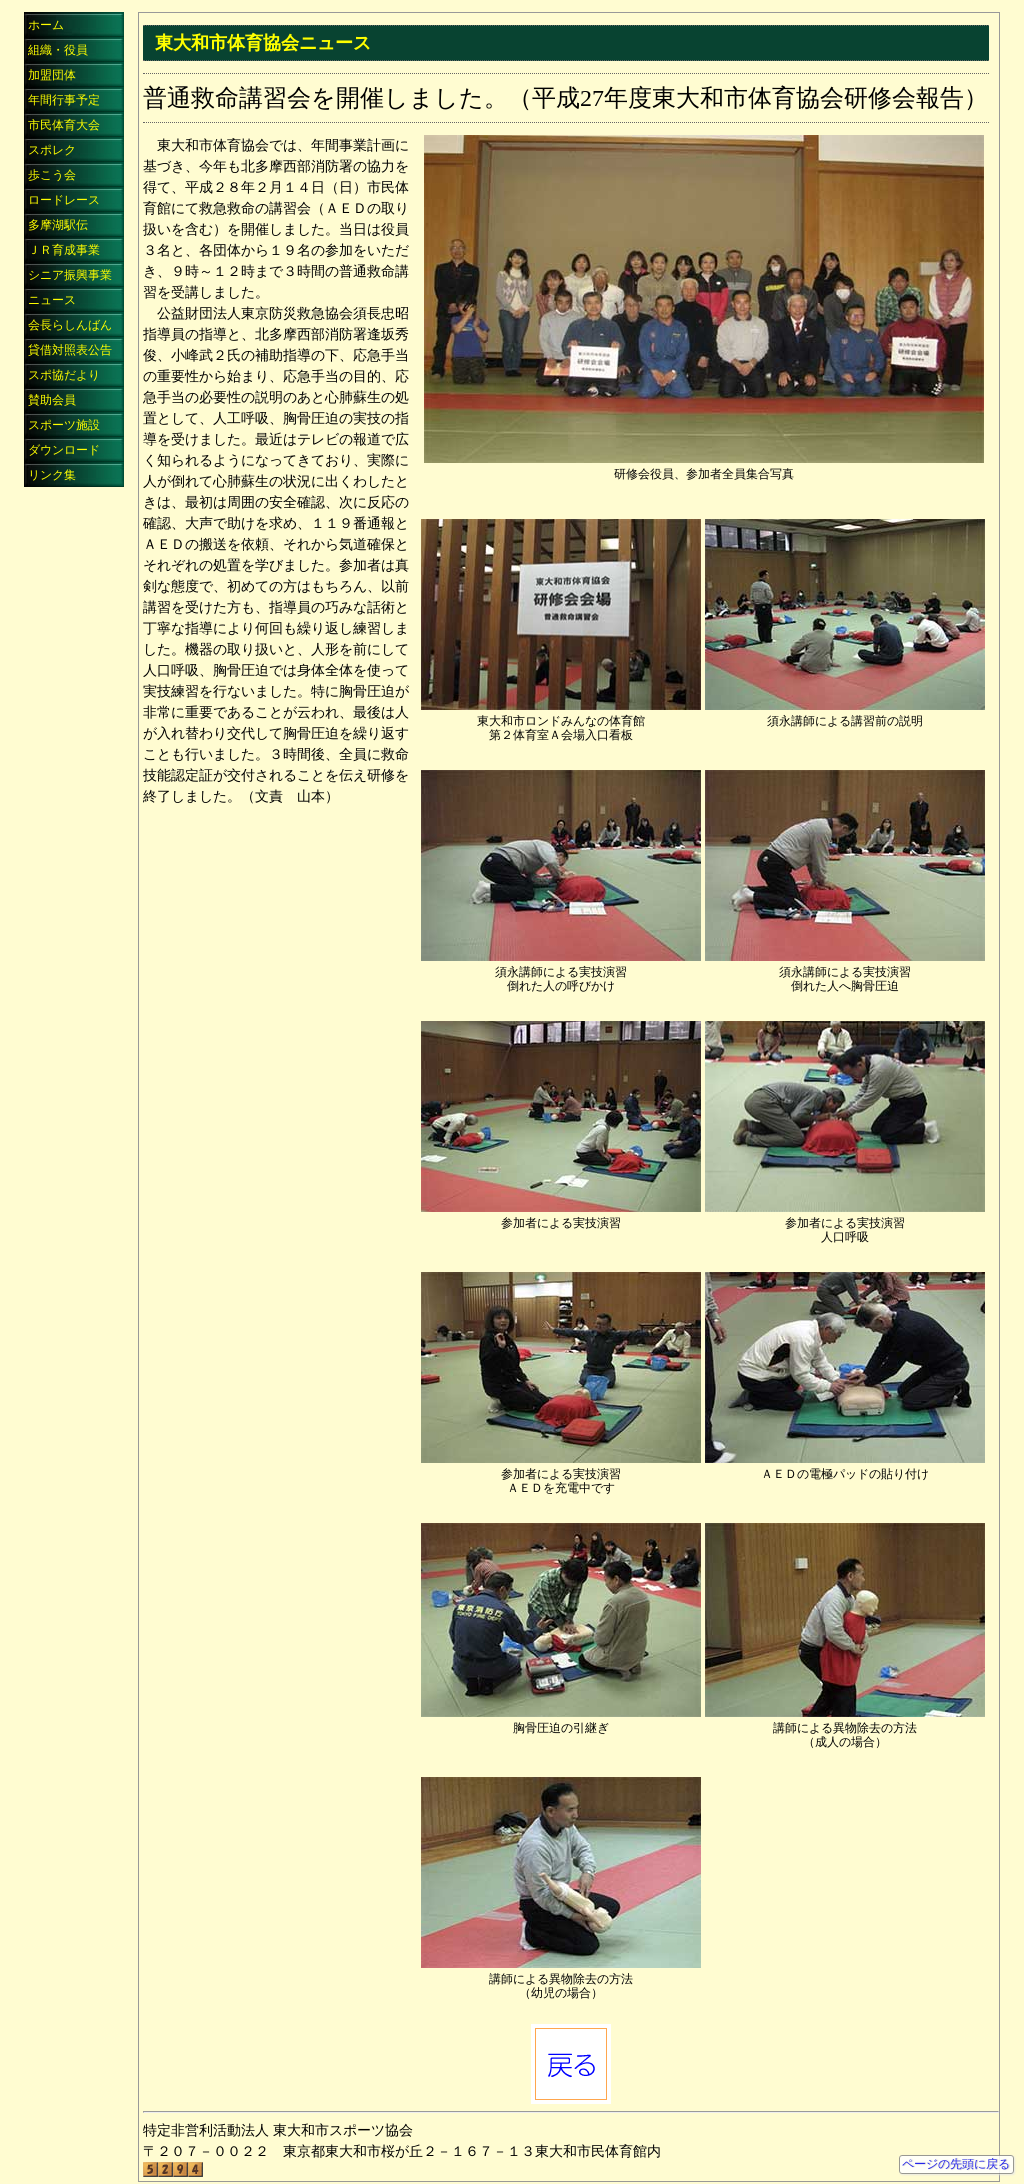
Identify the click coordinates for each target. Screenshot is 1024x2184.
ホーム (46, 25)
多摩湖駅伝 (58, 225)
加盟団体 (52, 75)
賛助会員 (52, 400)
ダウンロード (64, 450)
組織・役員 (58, 50)
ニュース (52, 300)
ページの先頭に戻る (956, 2164)
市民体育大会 (64, 125)
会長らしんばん (70, 325)
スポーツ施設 (64, 425)
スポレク (52, 150)
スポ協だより (64, 375)
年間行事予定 (64, 100)
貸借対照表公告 (70, 350)
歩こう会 (52, 175)
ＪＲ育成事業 (64, 250)
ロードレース (64, 200)
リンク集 (52, 475)
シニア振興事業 (70, 275)
